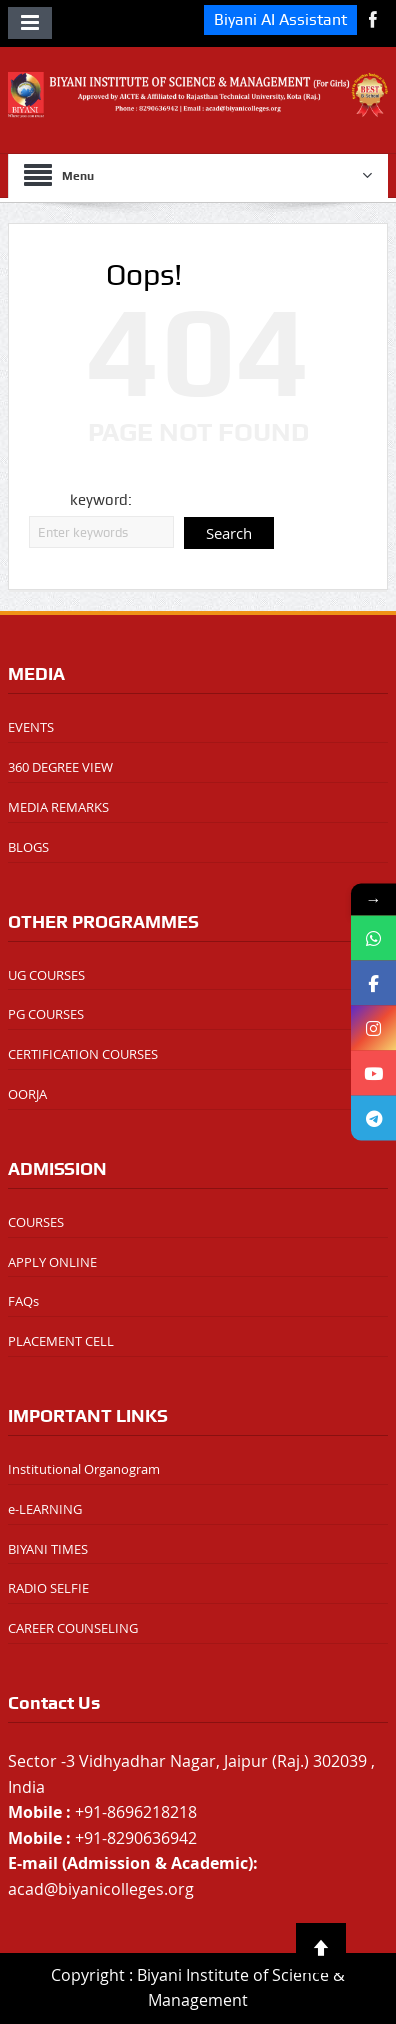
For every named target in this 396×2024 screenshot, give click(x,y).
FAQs (23, 1301)
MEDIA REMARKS (58, 807)
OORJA (27, 1094)
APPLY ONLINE (52, 1262)
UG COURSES (46, 975)
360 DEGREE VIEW (60, 767)
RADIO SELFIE (48, 1588)
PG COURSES (46, 1014)
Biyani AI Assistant (280, 19)
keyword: (101, 500)
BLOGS (28, 847)
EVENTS (31, 727)
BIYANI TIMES (48, 1549)
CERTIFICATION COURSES (83, 1054)
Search (229, 533)
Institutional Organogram (84, 1469)
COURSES (36, 1222)
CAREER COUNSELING (73, 1628)
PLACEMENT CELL (61, 1341)
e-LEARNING (45, 1509)
